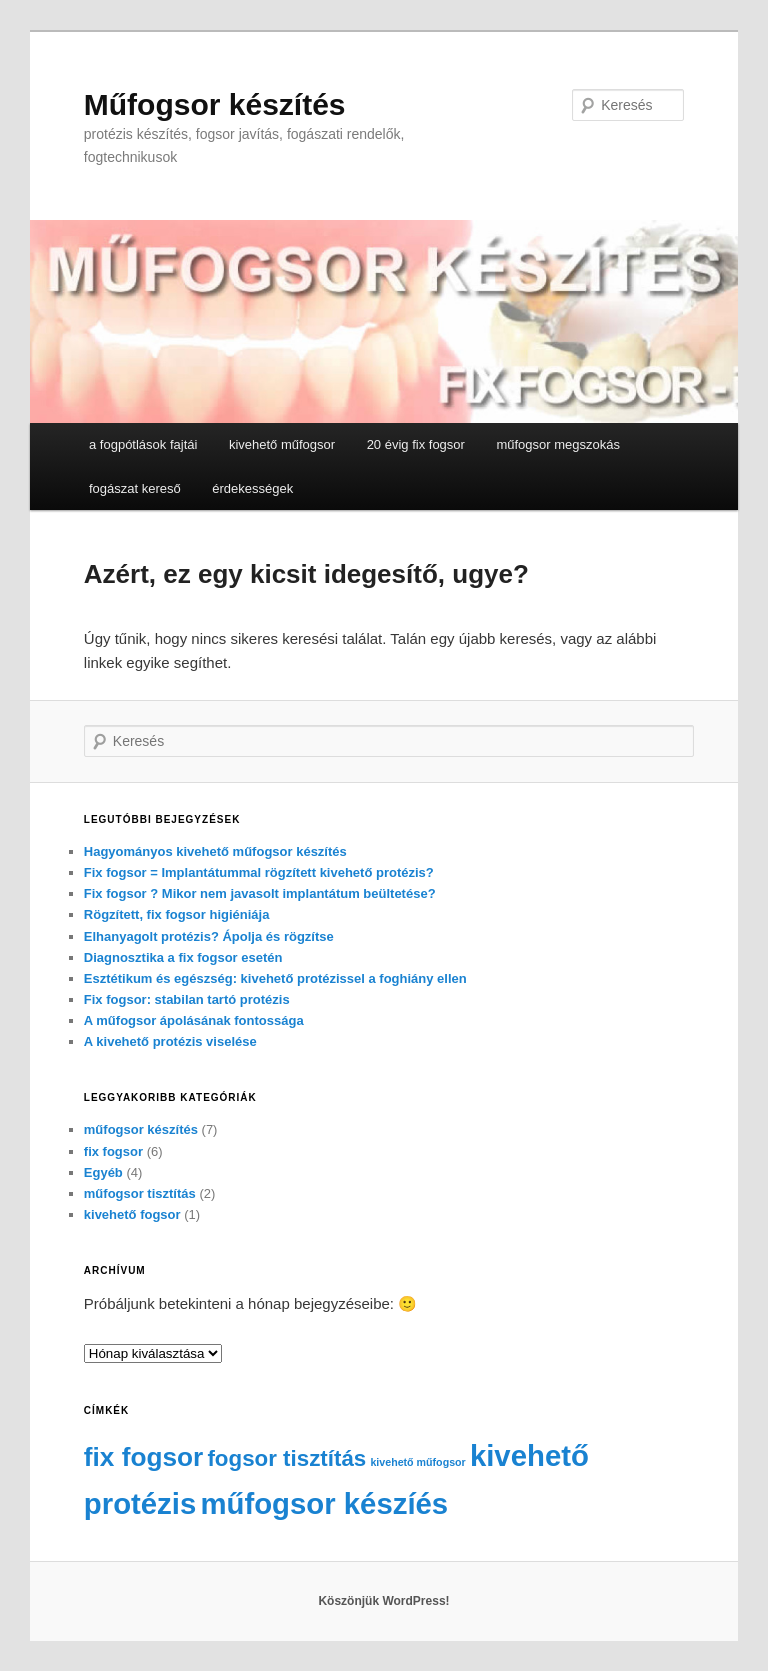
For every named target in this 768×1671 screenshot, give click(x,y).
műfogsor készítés (141, 1129)
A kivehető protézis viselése (170, 1041)
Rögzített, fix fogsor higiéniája (177, 914)
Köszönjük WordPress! (383, 1601)
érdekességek (252, 488)
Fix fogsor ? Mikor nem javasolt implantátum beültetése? (260, 893)
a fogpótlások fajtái (143, 444)
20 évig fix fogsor (416, 444)
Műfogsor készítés (215, 104)
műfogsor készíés (324, 1503)
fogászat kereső (135, 488)
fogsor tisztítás (286, 1458)
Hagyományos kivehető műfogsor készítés (215, 851)
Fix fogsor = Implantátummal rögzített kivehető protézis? (259, 872)
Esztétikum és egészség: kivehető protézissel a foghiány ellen (275, 978)
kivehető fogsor (132, 1214)
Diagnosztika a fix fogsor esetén (183, 957)
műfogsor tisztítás (140, 1193)
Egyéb (103, 1172)
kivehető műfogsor (282, 444)
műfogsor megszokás (558, 444)
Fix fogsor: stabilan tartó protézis (187, 999)
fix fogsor (113, 1151)
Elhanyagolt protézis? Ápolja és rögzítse (209, 936)
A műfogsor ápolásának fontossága (194, 1020)
